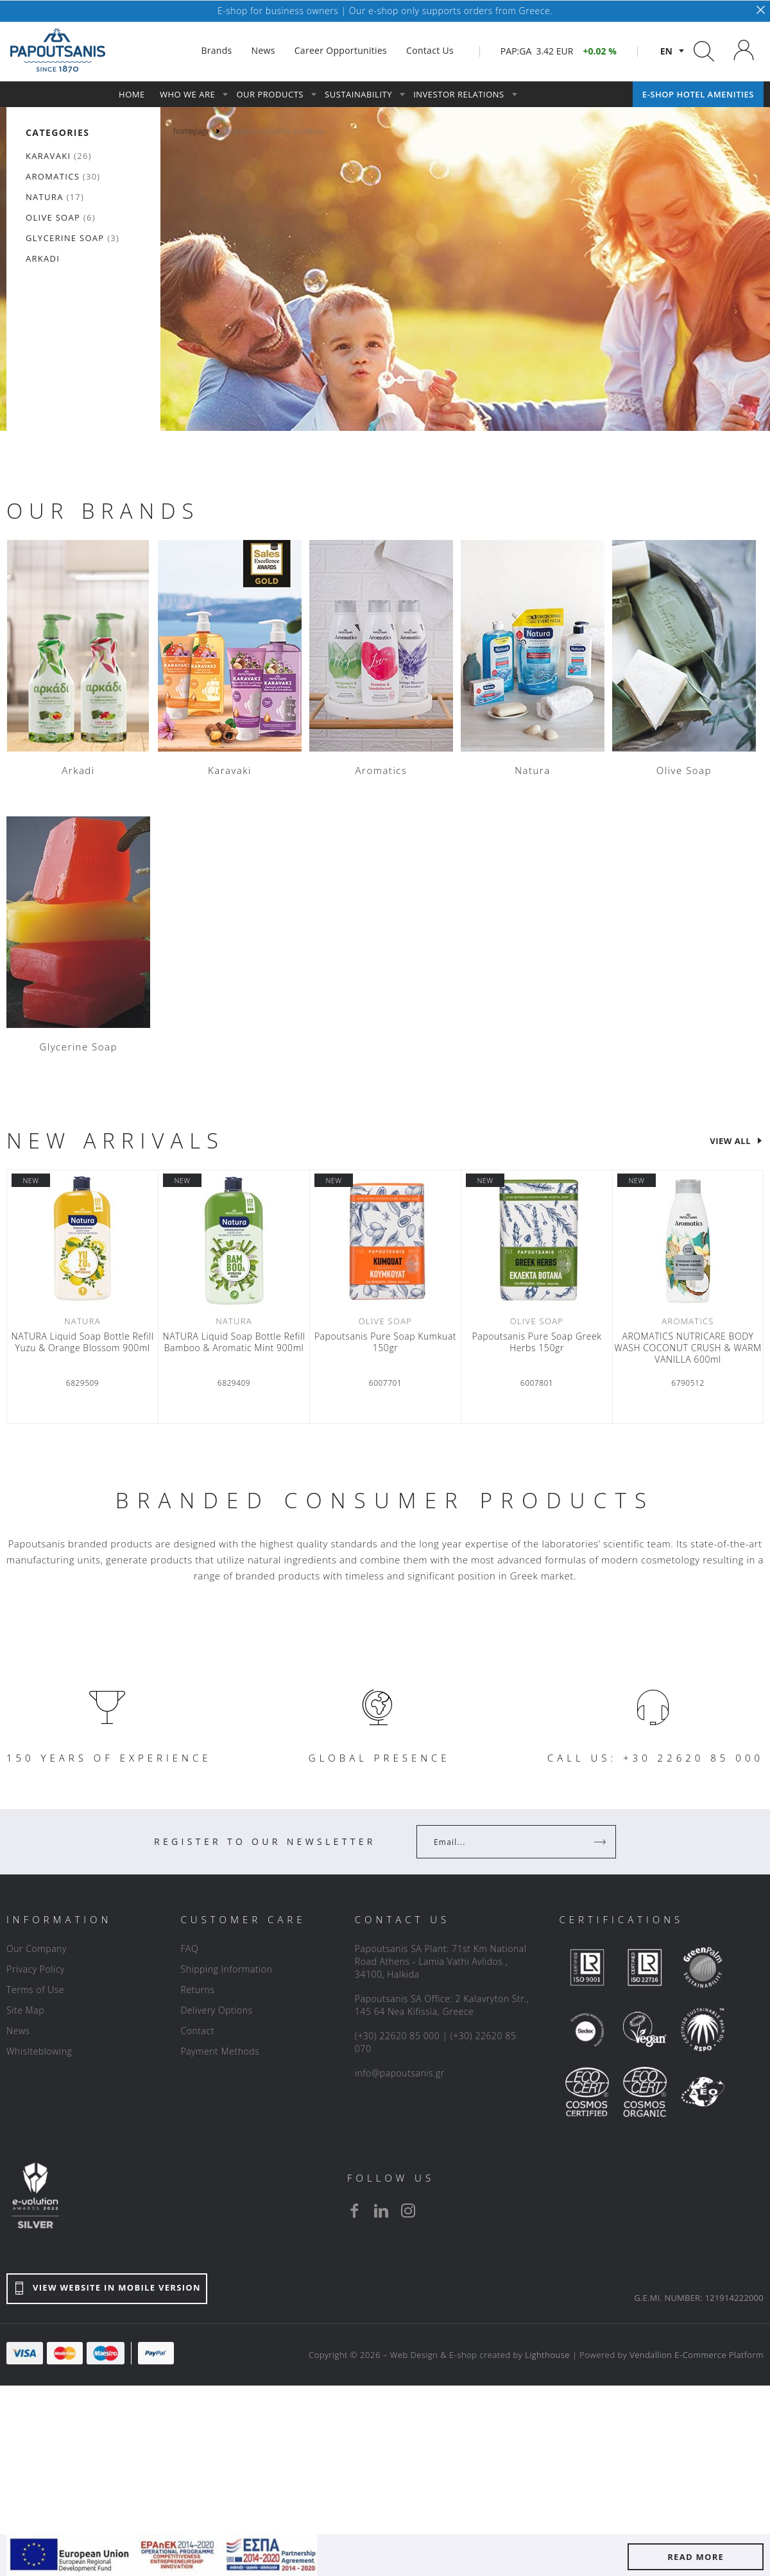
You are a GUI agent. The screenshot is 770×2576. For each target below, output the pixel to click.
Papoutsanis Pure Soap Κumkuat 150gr (385, 1342)
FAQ (189, 1948)
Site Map (25, 2010)
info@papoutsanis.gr (400, 2073)
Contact (197, 2031)
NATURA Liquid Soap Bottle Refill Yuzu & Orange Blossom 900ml (82, 1342)
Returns (197, 1989)
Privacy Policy (35, 1969)
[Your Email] (507, 1842)
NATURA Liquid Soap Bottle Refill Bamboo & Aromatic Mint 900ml (233, 1342)
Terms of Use (35, 1989)
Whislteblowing (39, 2051)
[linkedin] (381, 2210)
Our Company (36, 1948)
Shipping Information (226, 1969)
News (18, 2031)
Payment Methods (219, 2051)
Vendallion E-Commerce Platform (696, 2355)
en (666, 51)
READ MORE (695, 2557)
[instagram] (408, 2210)
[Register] (601, 1842)
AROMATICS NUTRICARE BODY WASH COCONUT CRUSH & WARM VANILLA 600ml (688, 1348)
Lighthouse (547, 2355)
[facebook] (354, 2210)
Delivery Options (216, 2010)
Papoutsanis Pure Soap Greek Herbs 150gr (537, 1342)
